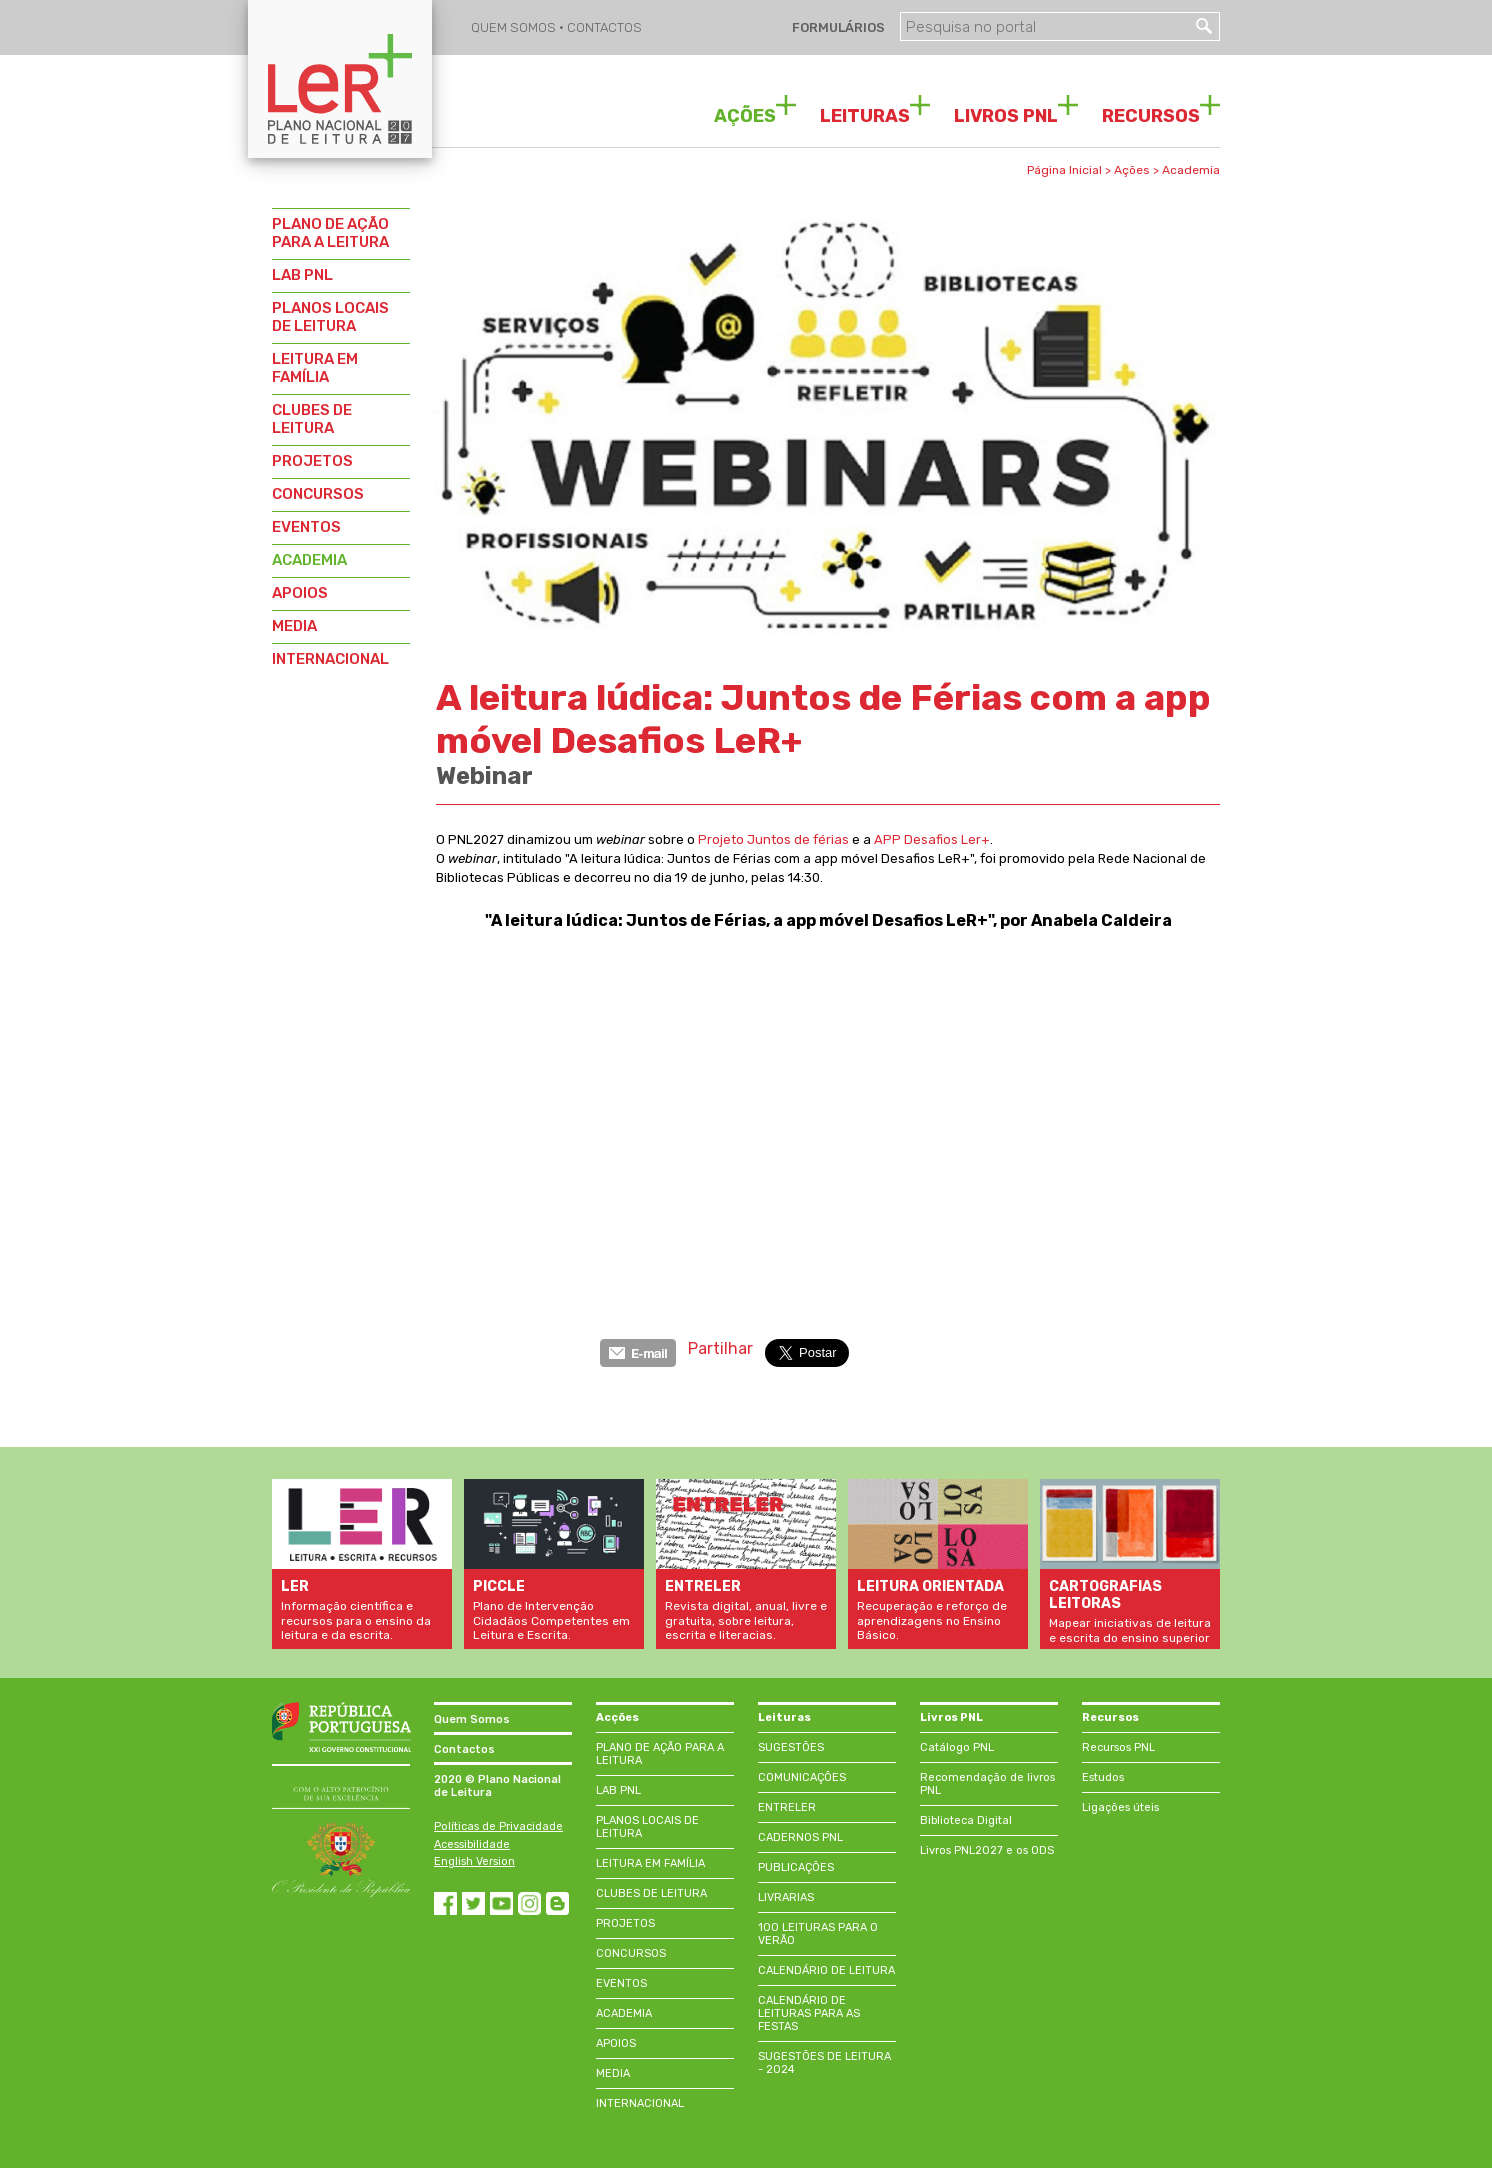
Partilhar (720, 1348)
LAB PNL (302, 275)
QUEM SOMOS (515, 27)
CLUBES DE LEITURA (312, 419)
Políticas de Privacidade (498, 1826)
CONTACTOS (604, 27)
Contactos (464, 1749)
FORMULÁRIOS (837, 27)
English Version (474, 1861)
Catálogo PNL (957, 1747)
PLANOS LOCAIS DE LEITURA (330, 317)
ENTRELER (787, 1807)
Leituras (784, 1717)
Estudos (1103, 1777)
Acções (617, 1717)
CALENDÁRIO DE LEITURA (826, 1970)
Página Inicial (1064, 170)
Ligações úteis (1120, 1807)
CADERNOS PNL (800, 1837)
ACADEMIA (309, 560)
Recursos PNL (1118, 1747)
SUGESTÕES (791, 1747)
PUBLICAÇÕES (796, 1867)
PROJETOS (312, 461)
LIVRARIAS (786, 1897)
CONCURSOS (318, 494)
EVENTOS (306, 527)
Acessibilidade (472, 1844)
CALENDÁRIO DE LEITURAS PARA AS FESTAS (809, 2013)
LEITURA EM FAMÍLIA (315, 368)
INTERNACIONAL (330, 659)
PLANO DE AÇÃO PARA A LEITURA (330, 233)
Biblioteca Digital (966, 1820)
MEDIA (294, 626)
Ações (1132, 170)
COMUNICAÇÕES (802, 1777)
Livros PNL (951, 1717)
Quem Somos (472, 1719)
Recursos (1110, 1717)
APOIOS (300, 593)
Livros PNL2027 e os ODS (987, 1850)
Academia (1191, 170)
